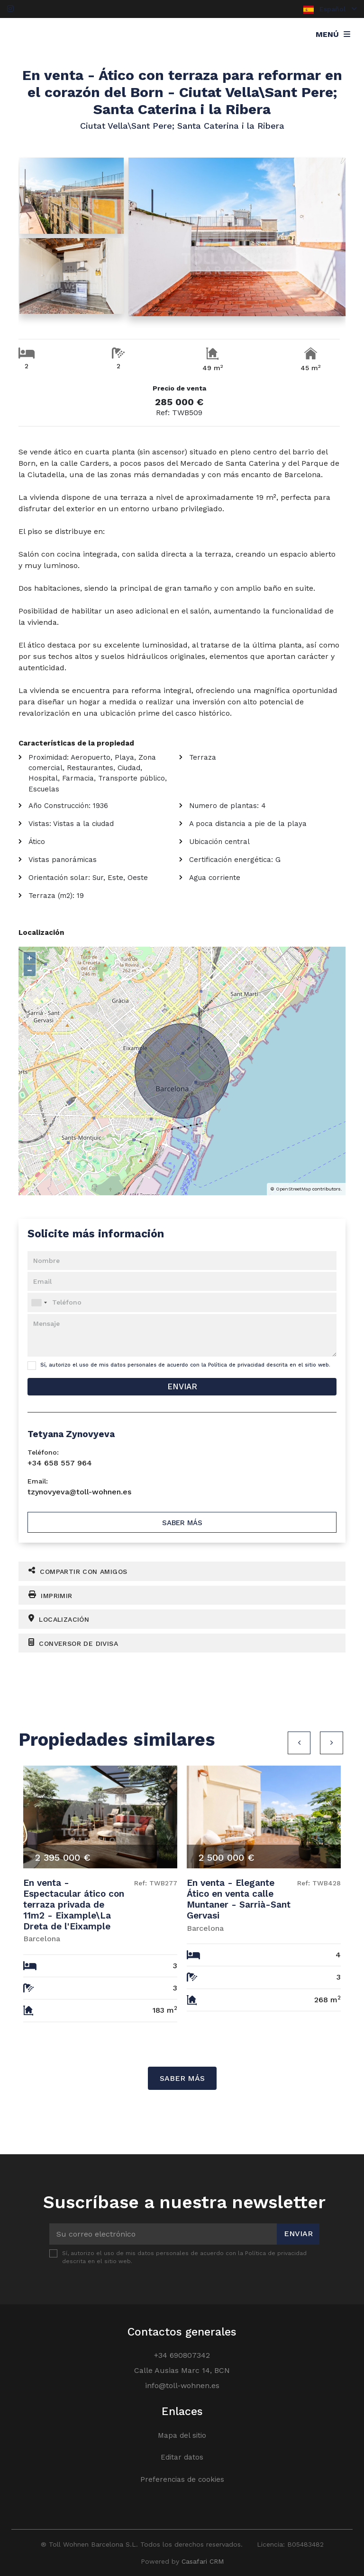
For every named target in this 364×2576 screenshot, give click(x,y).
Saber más (182, 1523)
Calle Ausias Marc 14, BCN (182, 2370)
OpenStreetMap (293, 1188)
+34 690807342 (182, 2355)
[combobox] (182, 1302)
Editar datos (182, 2457)
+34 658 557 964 (59, 1462)
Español (330, 9)
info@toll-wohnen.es (182, 2385)
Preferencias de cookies (182, 2479)
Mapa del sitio (182, 2435)
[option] (100, 1897)
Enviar (182, 1386)
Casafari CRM (203, 2561)
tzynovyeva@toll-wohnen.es (79, 1491)
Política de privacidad (236, 1365)
